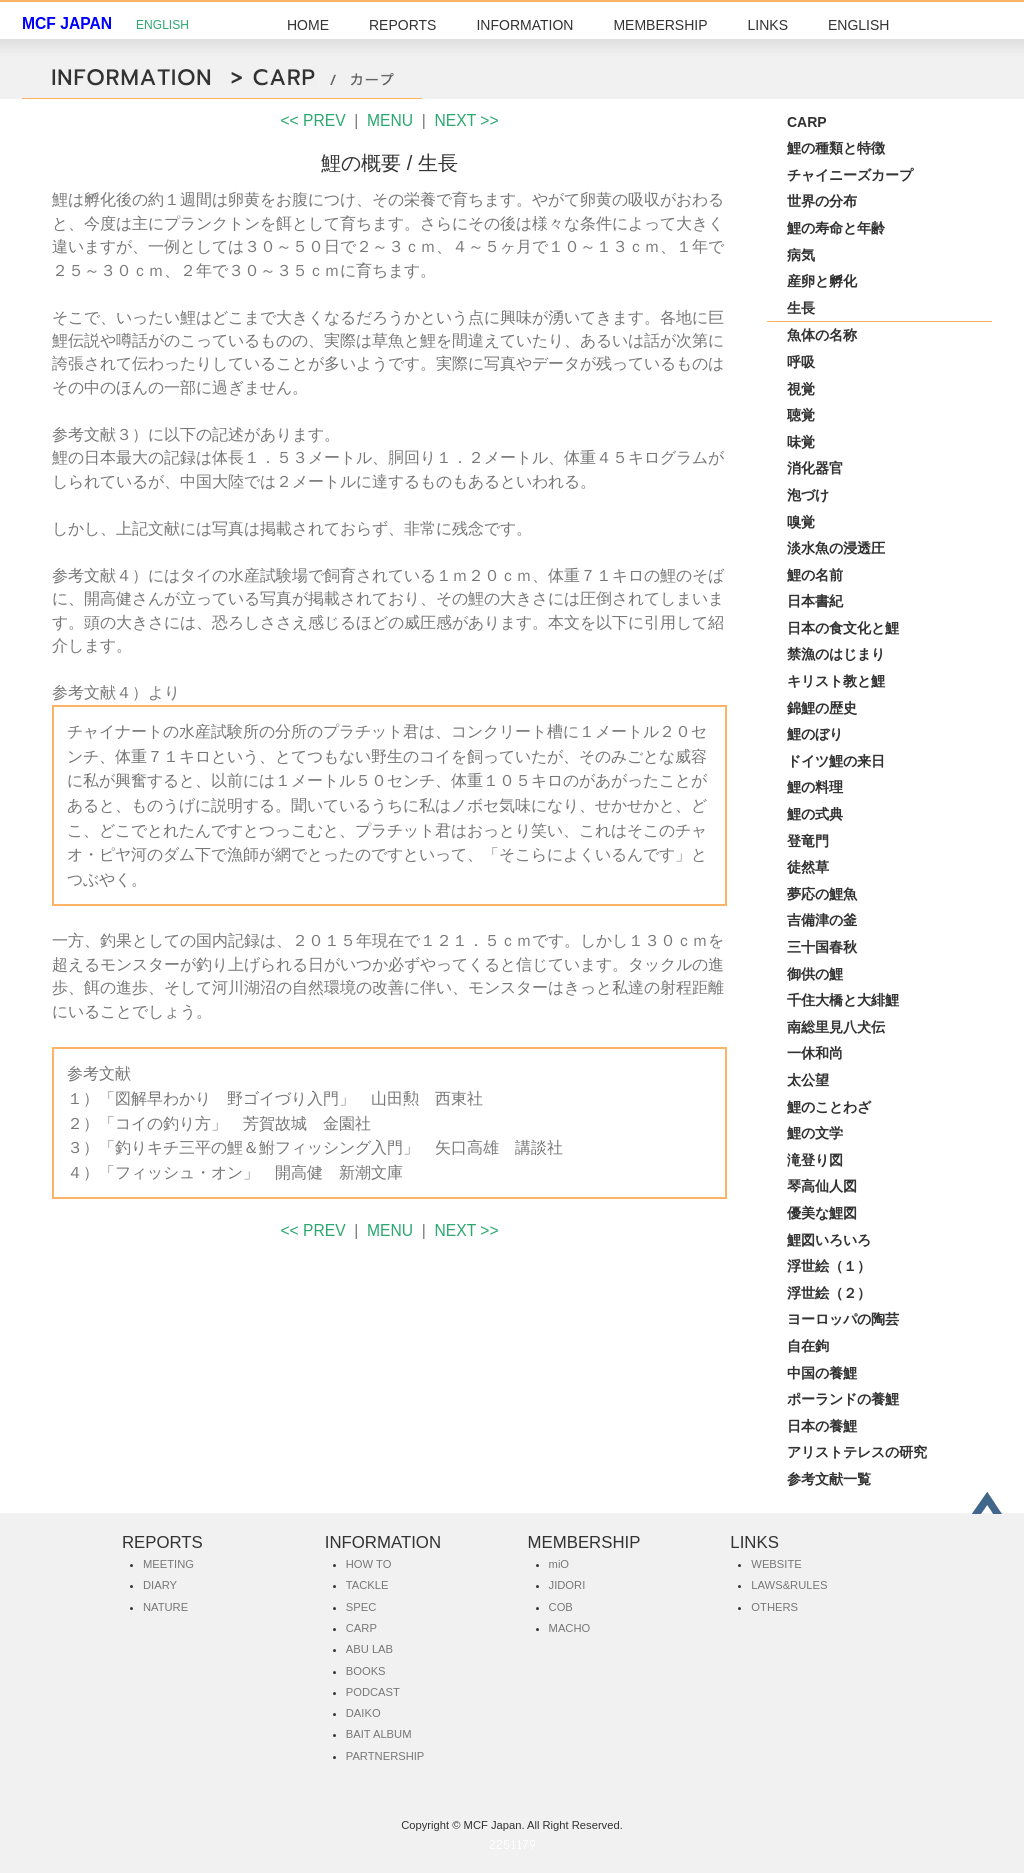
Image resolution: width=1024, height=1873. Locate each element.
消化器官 (815, 468)
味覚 (801, 442)
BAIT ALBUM (379, 1734)
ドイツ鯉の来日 (836, 761)
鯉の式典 (815, 814)
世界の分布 (822, 201)
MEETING (168, 1564)
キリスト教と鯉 (836, 681)
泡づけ (808, 495)
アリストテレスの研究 (857, 1452)
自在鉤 (808, 1346)
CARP (807, 122)
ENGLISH (162, 25)
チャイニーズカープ (850, 175)
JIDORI (567, 1585)
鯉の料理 (815, 787)
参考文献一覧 (829, 1479)
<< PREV (312, 120)
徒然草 (808, 867)
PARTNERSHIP (385, 1756)
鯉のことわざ (829, 1107)
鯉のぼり (815, 734)
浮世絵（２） (829, 1293)
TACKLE (367, 1585)
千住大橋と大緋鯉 (843, 1000)
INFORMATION (524, 25)
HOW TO (369, 1564)
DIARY (160, 1585)
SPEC (361, 1607)
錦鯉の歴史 (822, 708)
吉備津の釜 (822, 920)
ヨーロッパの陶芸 (843, 1319)
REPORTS (402, 25)
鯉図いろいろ (829, 1240)
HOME (308, 25)
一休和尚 (815, 1053)
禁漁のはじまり (836, 654)
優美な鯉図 (822, 1213)
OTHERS (774, 1607)
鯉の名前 (815, 575)
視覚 (801, 389)
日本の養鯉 (822, 1426)
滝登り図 (815, 1160)
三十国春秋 (822, 947)
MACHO (570, 1628)
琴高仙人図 (822, 1186)
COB (561, 1607)
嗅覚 (801, 522)
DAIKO (363, 1713)
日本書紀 (815, 601)
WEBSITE (776, 1564)
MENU (390, 120)
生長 (801, 308)
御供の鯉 (815, 974)
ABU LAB (369, 1649)
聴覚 (801, 415)
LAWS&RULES (789, 1585)
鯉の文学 (815, 1133)
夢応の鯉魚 (822, 894)
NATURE (165, 1607)
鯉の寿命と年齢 (836, 228)
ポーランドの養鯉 (843, 1399)
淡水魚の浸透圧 (836, 548)
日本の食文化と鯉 (843, 628)
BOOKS (366, 1671)
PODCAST (373, 1692)
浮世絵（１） (829, 1266)
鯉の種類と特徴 (836, 148)
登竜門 (808, 841)
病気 (801, 255)
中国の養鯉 (822, 1373)
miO (559, 1564)
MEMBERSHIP (660, 25)
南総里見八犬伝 (836, 1027)
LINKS (768, 25)
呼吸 (801, 362)
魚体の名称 (822, 335)
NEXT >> (467, 120)
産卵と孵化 (822, 281)
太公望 (808, 1080)
